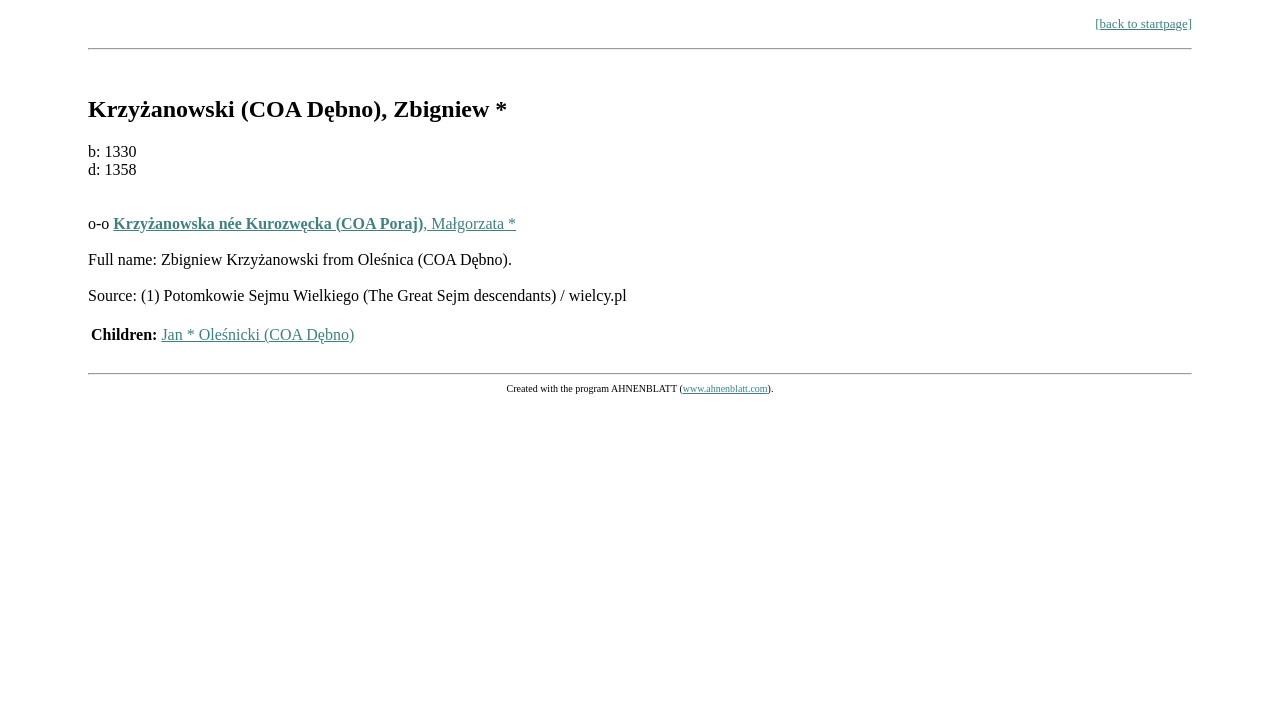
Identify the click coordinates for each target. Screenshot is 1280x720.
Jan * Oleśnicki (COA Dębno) (257, 334)
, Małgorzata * (314, 223)
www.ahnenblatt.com (725, 388)
